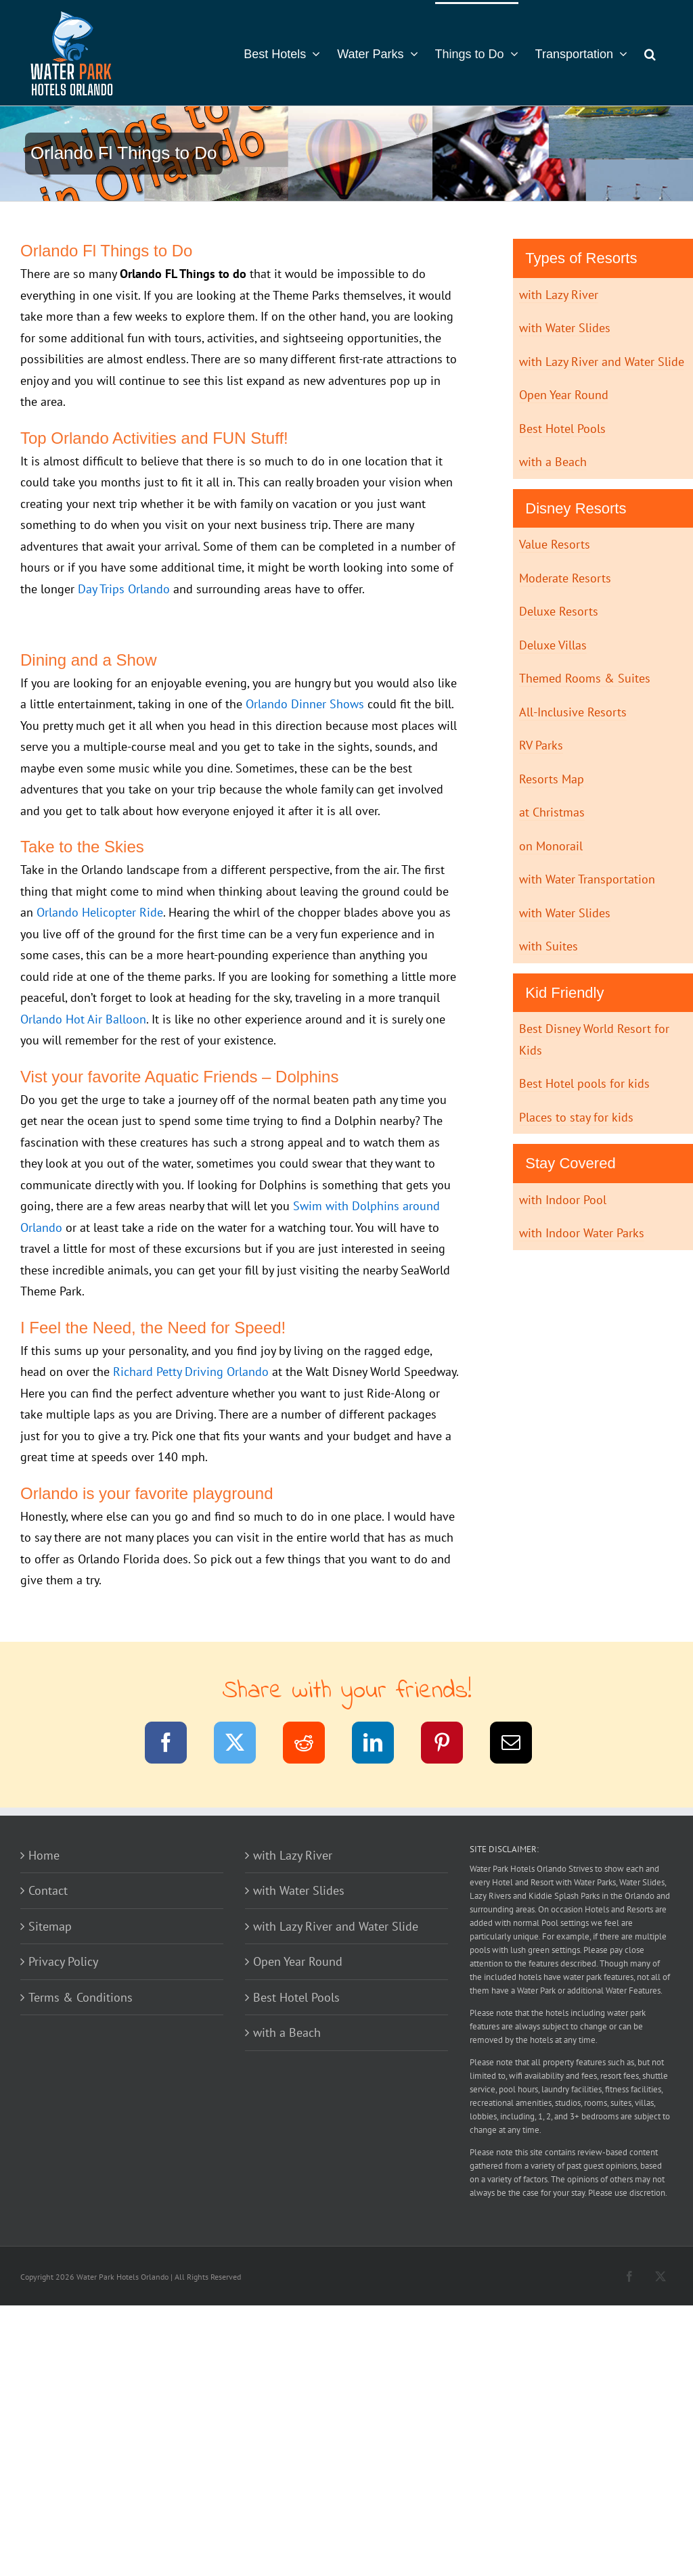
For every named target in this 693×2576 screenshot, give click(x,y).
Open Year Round (563, 394)
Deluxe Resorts (558, 611)
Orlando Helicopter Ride (100, 912)
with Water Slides (564, 328)
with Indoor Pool (562, 1200)
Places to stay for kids (576, 1117)
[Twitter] (243, 1745)
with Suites (548, 946)
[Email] (519, 1745)
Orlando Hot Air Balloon (83, 1019)
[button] (650, 53)
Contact (48, 1890)
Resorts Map (551, 779)
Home (44, 1855)
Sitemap (50, 1926)
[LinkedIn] (381, 1745)
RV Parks (541, 745)
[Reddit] (312, 1745)
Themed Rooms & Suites (584, 678)
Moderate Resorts (565, 578)
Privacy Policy (63, 1961)
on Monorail (551, 846)
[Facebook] (174, 1745)
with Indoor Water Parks (581, 1233)
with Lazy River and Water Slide (601, 361)
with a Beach (553, 461)
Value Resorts (554, 544)
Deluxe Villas (553, 645)
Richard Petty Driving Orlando (191, 1371)
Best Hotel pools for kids (584, 1083)
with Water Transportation (587, 879)
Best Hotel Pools (562, 428)
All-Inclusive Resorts (573, 712)
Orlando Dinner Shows (305, 704)
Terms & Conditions (80, 1997)
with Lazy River (558, 294)
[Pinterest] (450, 1745)
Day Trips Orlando (124, 589)
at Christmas (552, 812)
